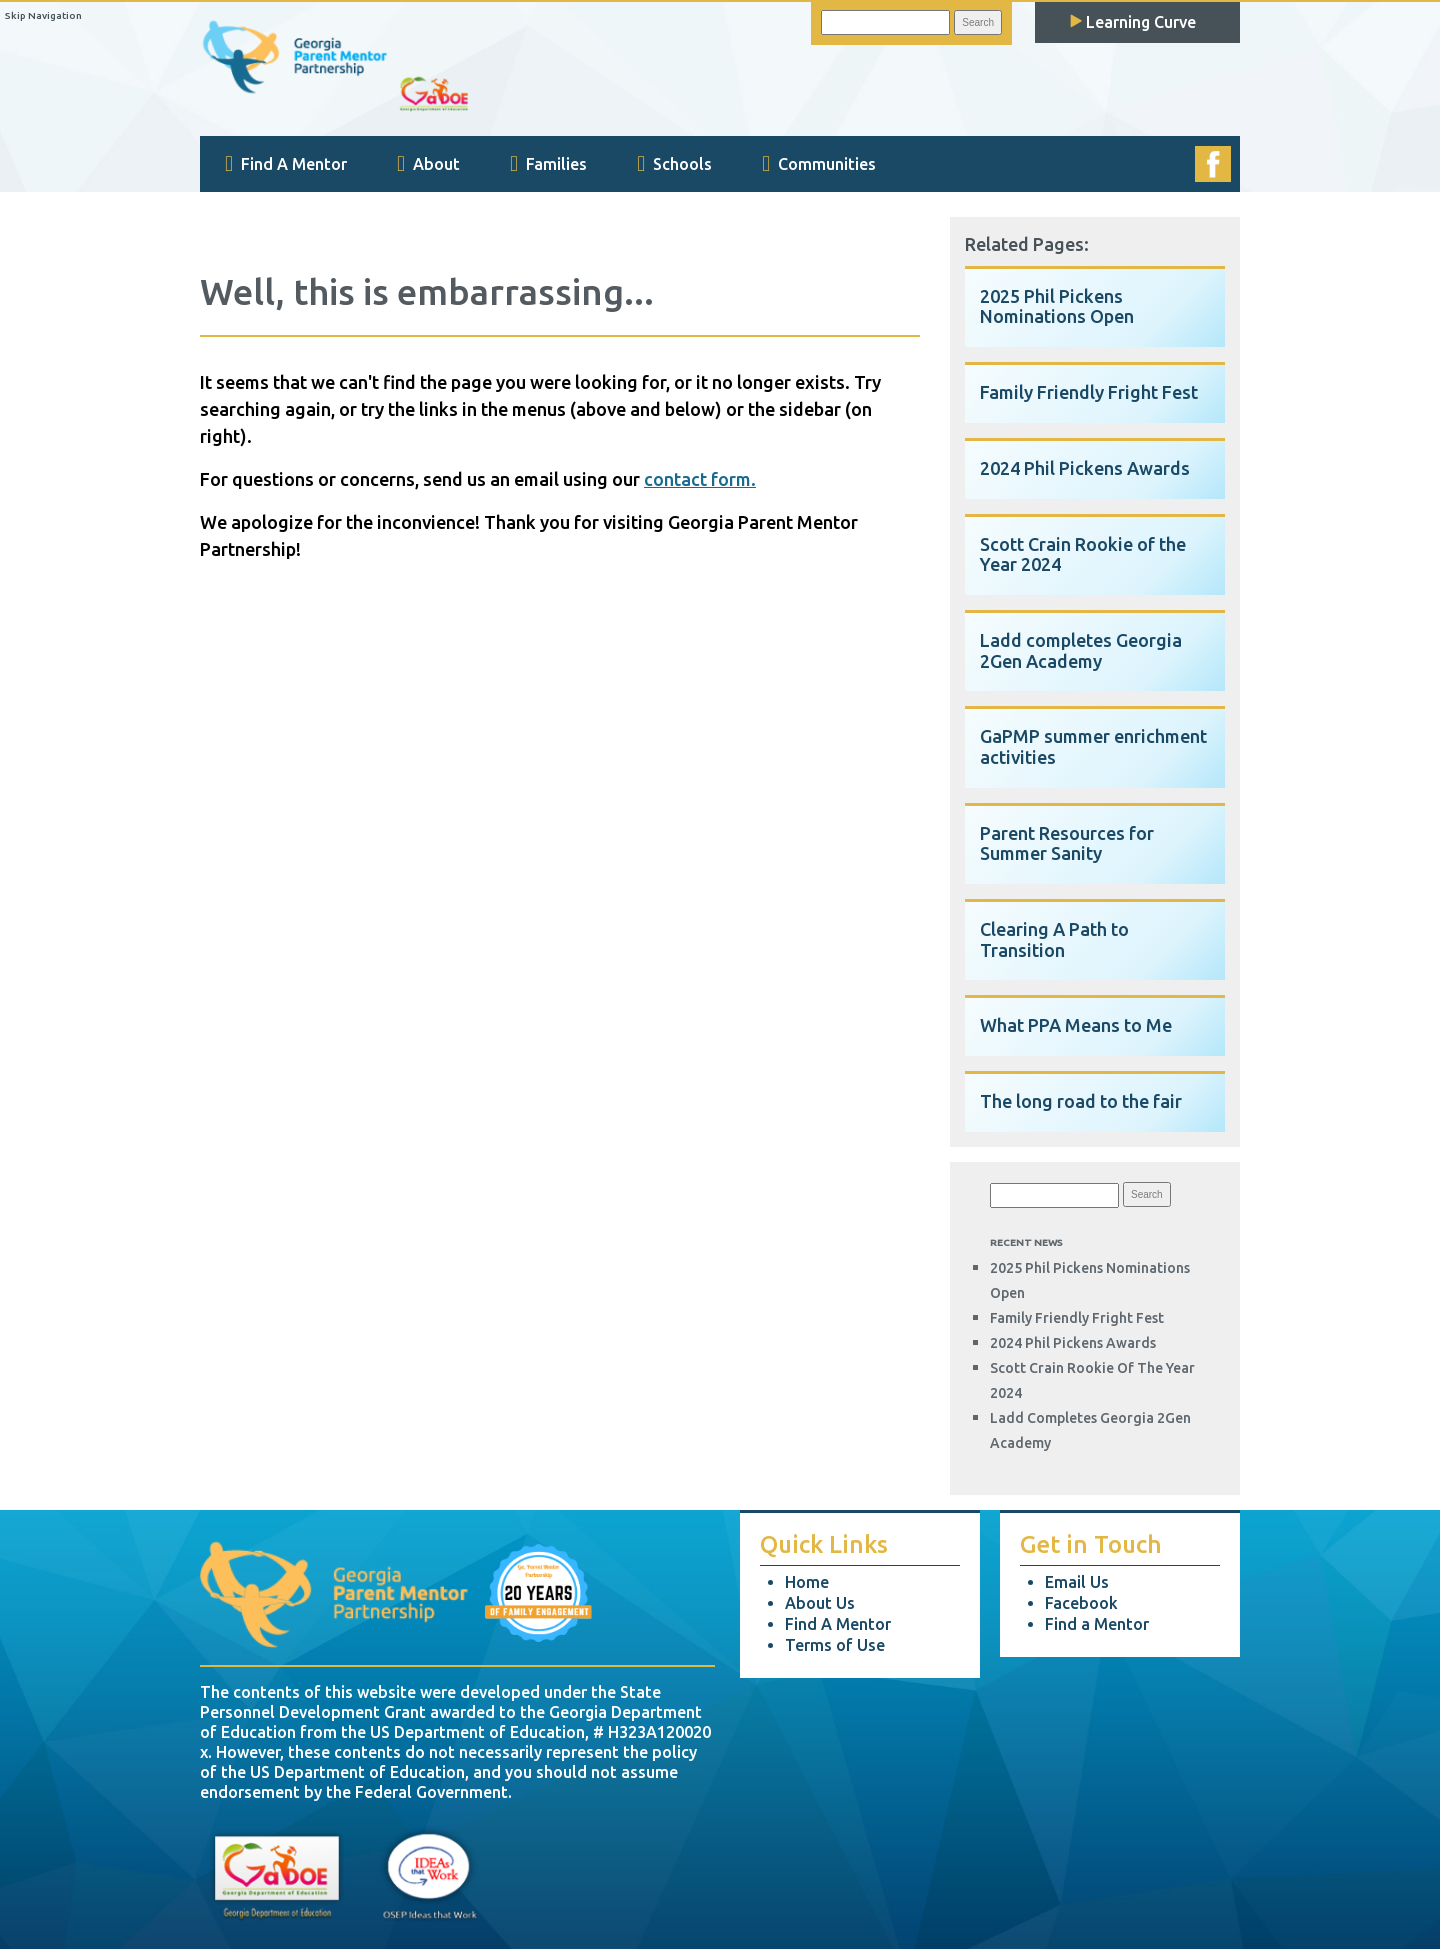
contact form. (700, 479)
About (428, 164)
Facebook (1081, 1603)
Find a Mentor (1097, 1624)
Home (807, 1582)
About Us (820, 1603)
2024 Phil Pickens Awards (1073, 1343)
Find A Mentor (286, 164)
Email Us (1077, 1582)
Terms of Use (835, 1645)
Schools (674, 164)
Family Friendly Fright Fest (1077, 1318)
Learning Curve (1133, 22)
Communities (819, 164)
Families (548, 164)
